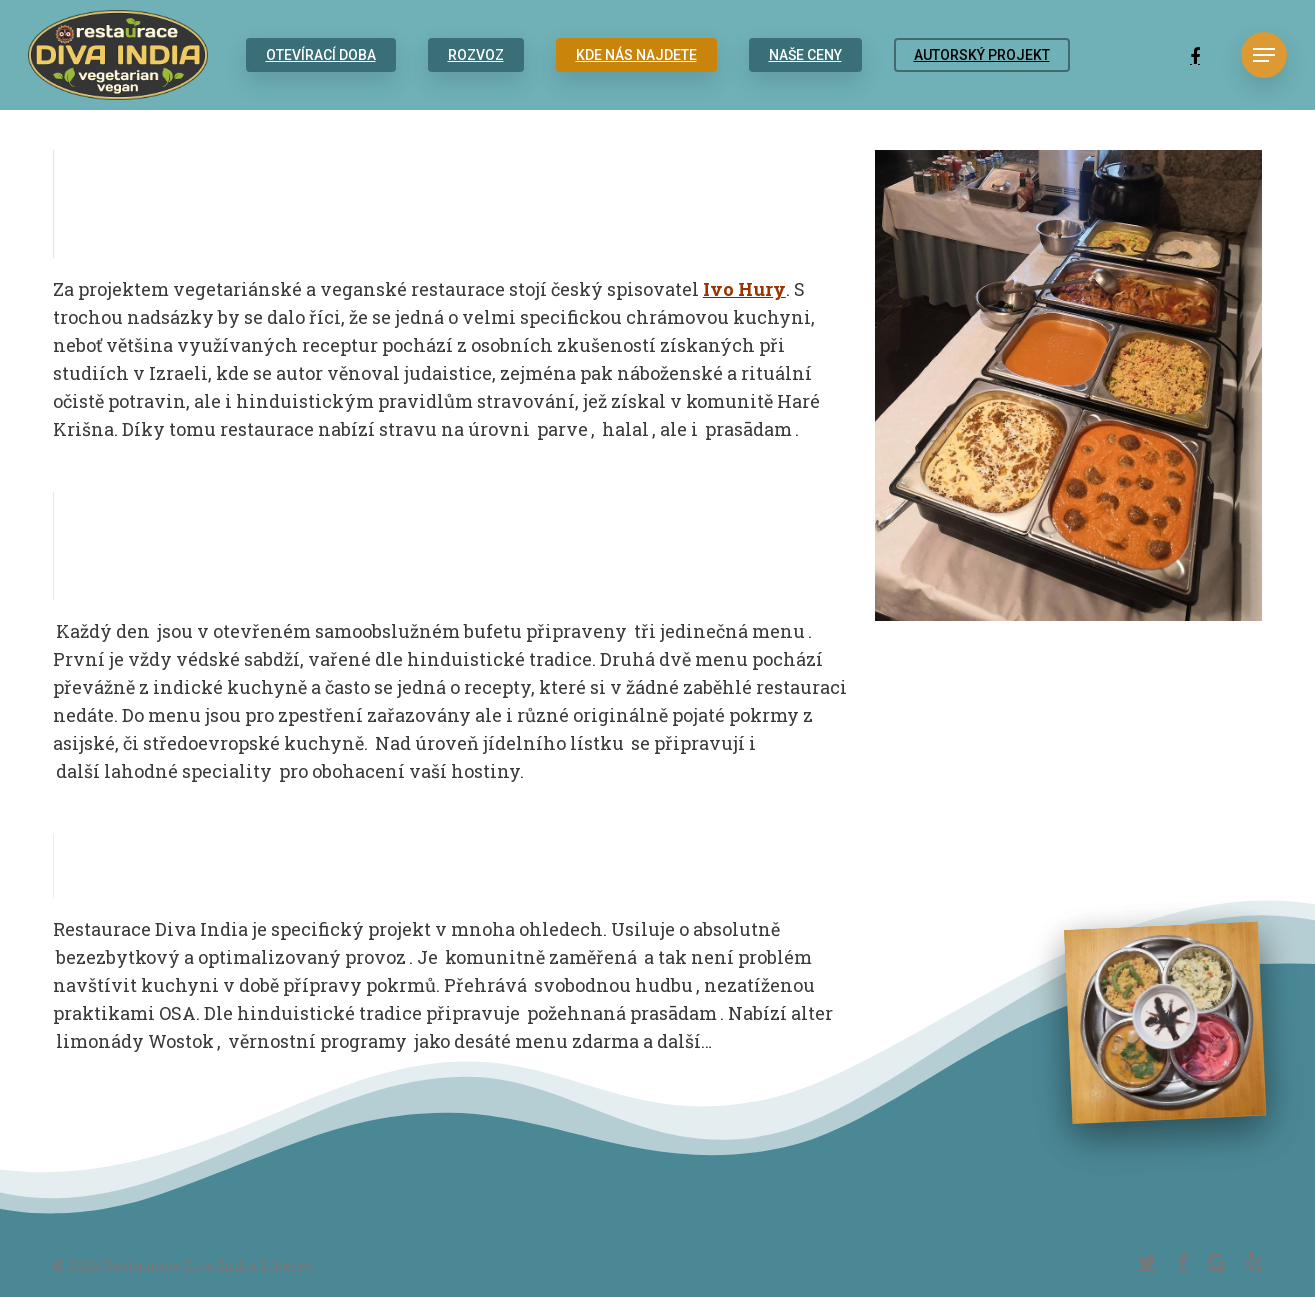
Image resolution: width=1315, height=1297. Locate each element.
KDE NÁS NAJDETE (636, 55)
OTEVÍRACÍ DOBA (321, 55)
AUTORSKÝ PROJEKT (982, 55)
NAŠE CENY (805, 55)
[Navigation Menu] (1264, 55)
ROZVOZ (476, 55)
